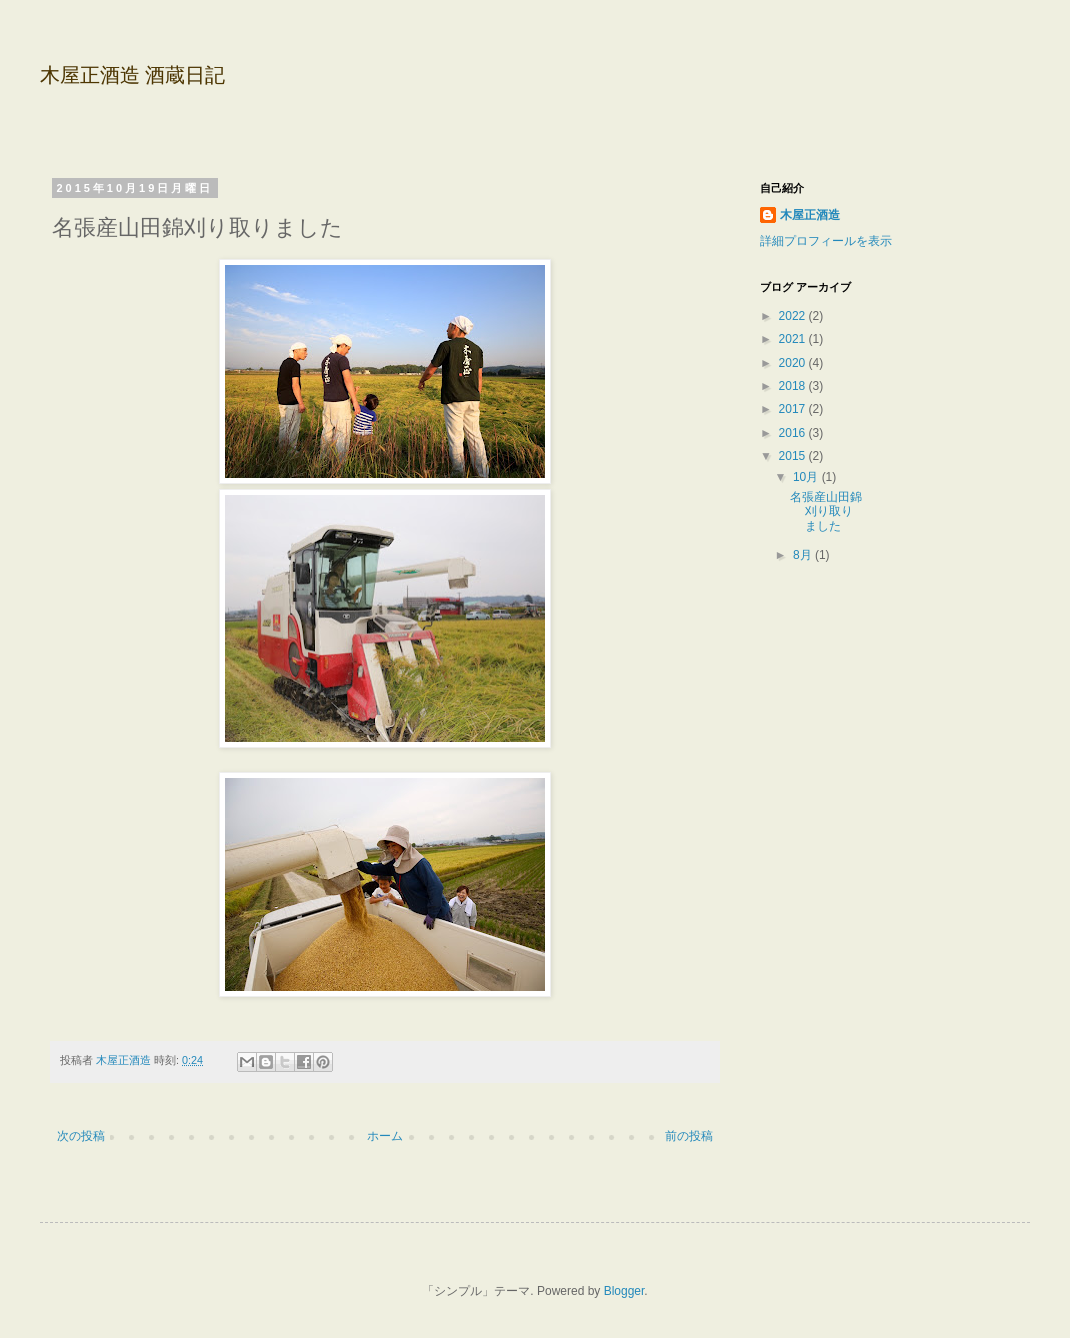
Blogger (624, 1291)
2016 (794, 433)
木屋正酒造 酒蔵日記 (132, 75)
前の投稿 (689, 1136)
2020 (794, 363)
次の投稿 (81, 1136)
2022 (794, 316)
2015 (794, 456)
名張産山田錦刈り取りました (826, 511)
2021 (794, 339)
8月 (804, 555)
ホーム (385, 1136)
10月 (807, 477)
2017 (794, 409)
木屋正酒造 (810, 215)
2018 (794, 386)
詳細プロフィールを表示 (826, 241)
